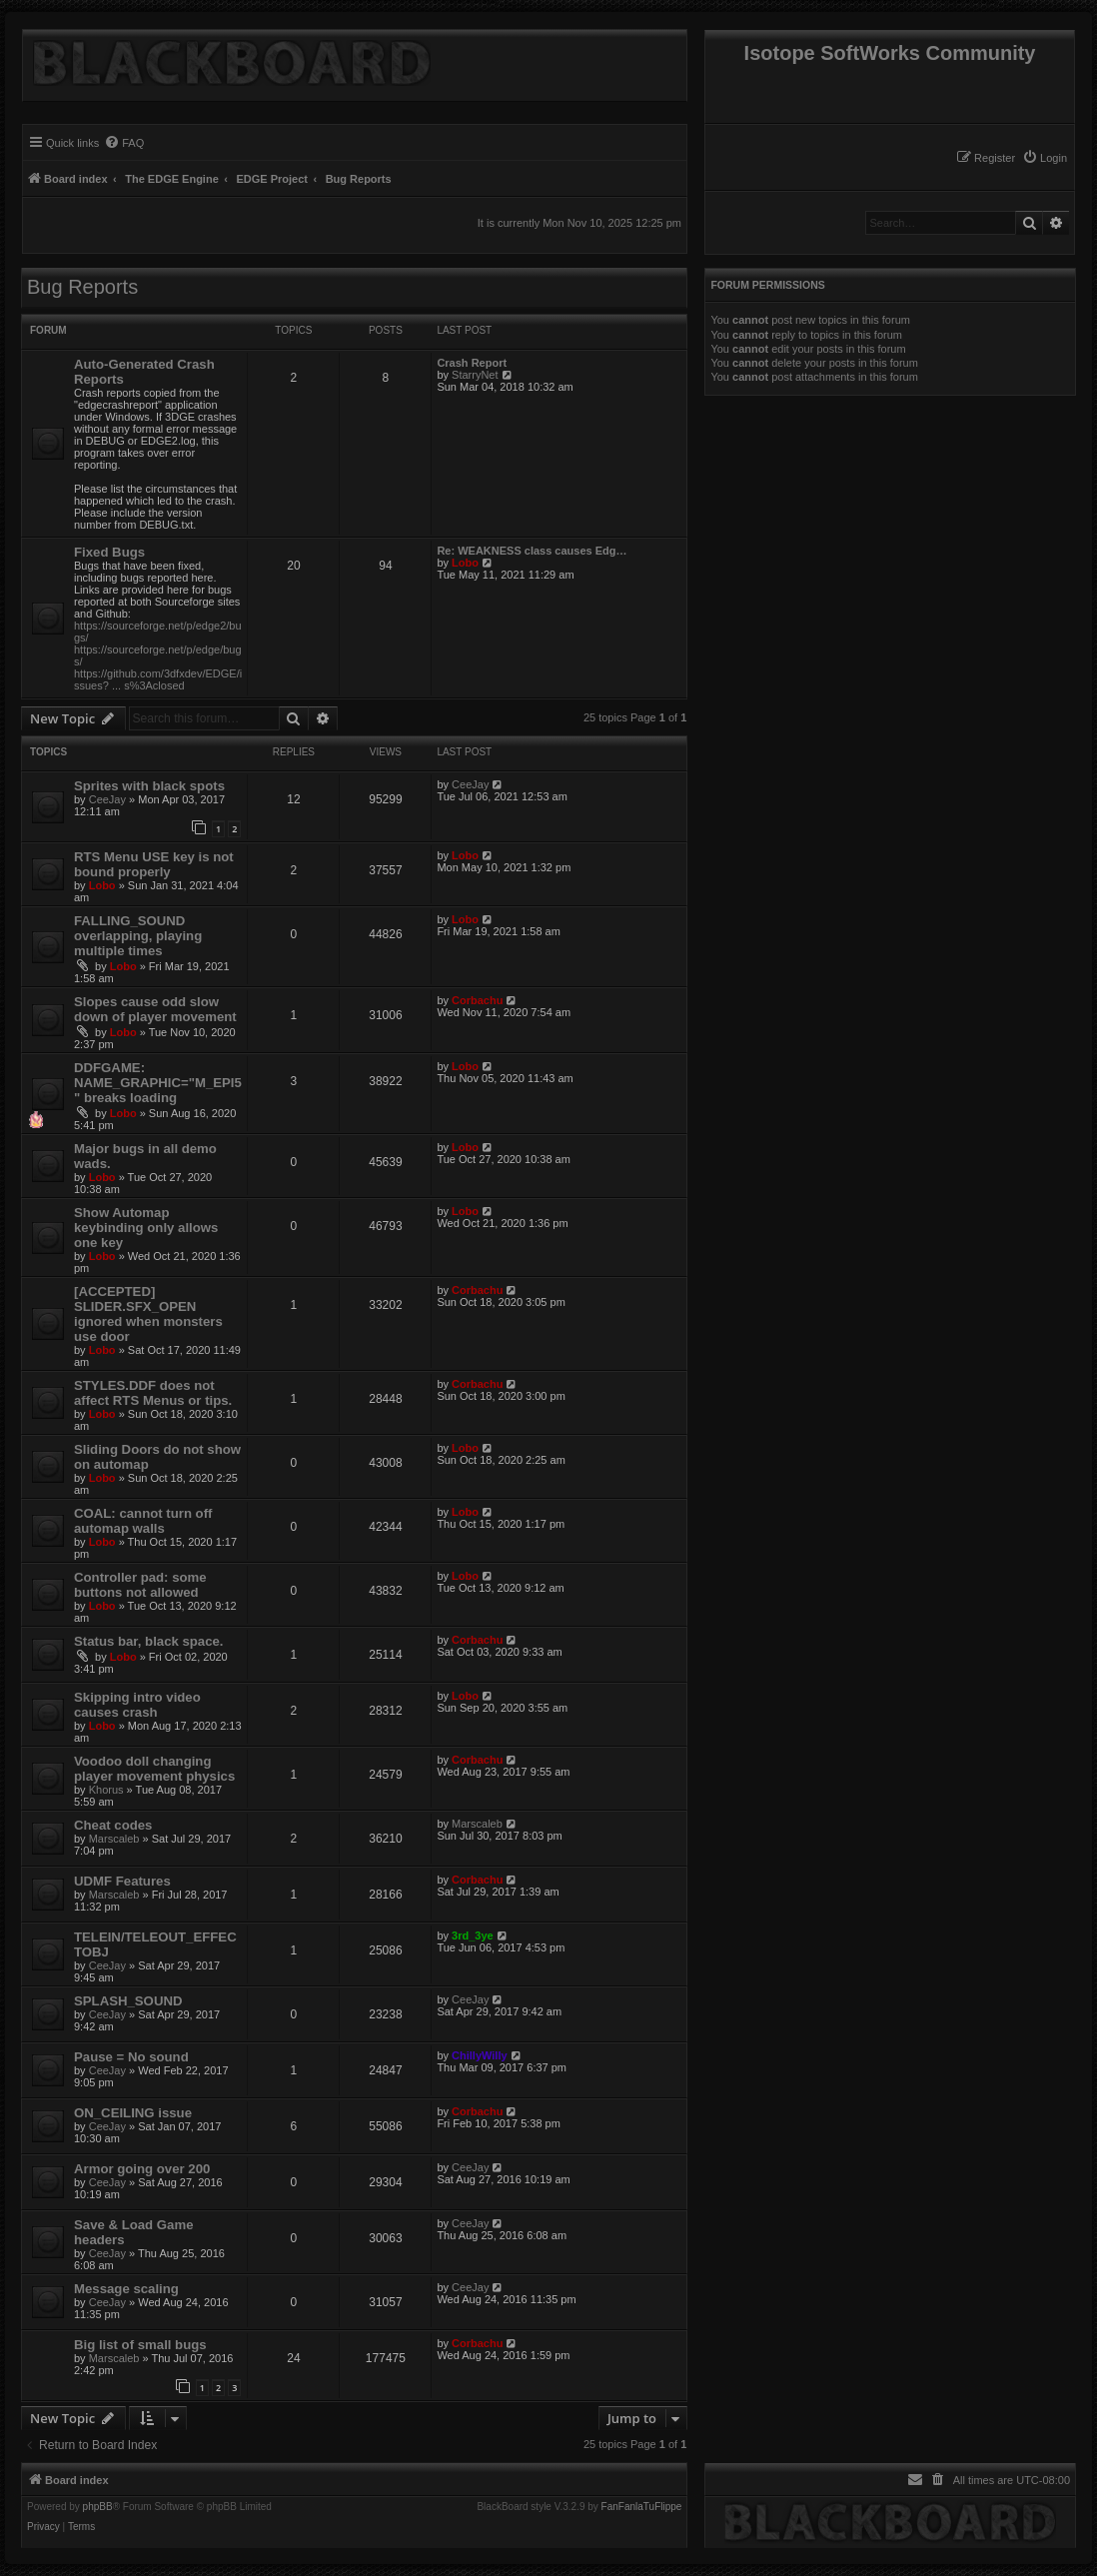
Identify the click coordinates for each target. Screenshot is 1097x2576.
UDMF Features (122, 1881)
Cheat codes (113, 1825)
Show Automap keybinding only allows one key (146, 1227)
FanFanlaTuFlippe (641, 2507)
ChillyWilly (480, 2055)
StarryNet (475, 375)
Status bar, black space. (149, 1641)
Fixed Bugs (109, 552)
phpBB (98, 2507)
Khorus (106, 1790)
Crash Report (472, 363)
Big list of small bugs (140, 2344)
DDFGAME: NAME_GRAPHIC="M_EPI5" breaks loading (158, 1082)
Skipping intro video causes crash (137, 1705)
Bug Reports (82, 287)
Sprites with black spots (149, 785)
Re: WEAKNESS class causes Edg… (531, 551)
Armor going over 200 (142, 2168)
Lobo (465, 563)
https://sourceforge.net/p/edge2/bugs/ (158, 632)
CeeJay (107, 799)
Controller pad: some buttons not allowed (140, 1585)
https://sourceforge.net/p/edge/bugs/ (158, 655)
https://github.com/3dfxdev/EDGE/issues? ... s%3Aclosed (158, 679)
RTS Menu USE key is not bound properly (154, 864)
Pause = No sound (131, 2056)
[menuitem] (1044, 158)
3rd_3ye (473, 1935)
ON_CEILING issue (133, 2112)
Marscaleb (114, 1839)
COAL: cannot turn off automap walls (143, 1521)
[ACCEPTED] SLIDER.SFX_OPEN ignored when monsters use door (148, 1314)
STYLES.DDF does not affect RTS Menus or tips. (153, 1393)
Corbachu (477, 1000)
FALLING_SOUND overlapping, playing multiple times (138, 935)
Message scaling (126, 2288)
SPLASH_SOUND (128, 2000)
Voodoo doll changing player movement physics (154, 1769)
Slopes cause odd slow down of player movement (155, 1009)
